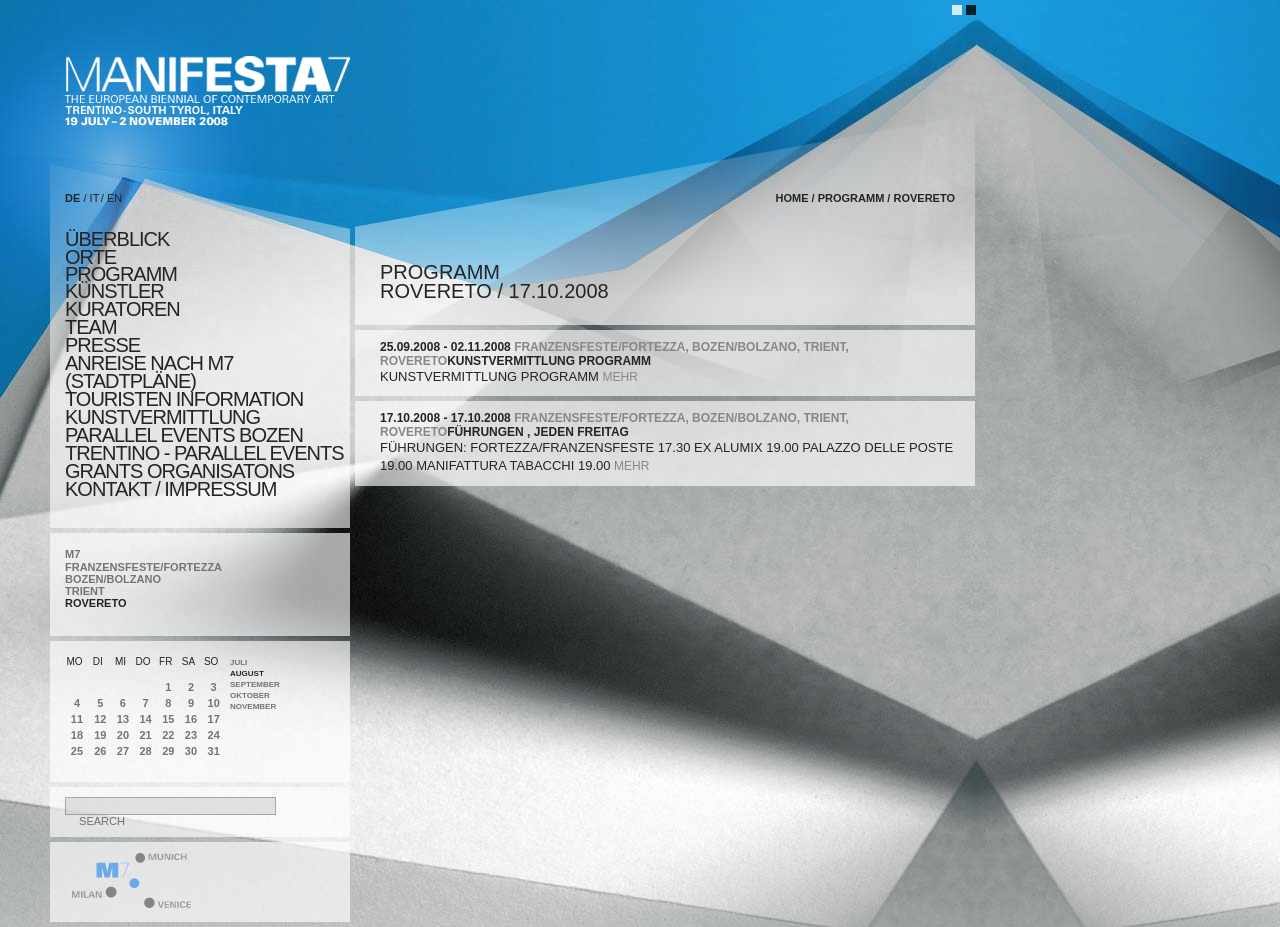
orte (90, 257)
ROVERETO (96, 603)
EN (114, 198)
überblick (117, 239)
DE (72, 198)
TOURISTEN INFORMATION (184, 399)
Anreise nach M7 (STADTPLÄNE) (149, 372)
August (247, 673)
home (792, 198)
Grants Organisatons (179, 471)
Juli (238, 662)
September (255, 684)
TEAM (91, 327)
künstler (114, 291)
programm (121, 274)
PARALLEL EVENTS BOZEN (184, 435)
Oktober (250, 695)
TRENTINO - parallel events (204, 453)
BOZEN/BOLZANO (113, 579)
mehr (619, 377)
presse (102, 345)
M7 (72, 554)
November (253, 706)
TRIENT (85, 591)
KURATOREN (122, 309)
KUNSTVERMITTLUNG (162, 417)
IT (95, 198)
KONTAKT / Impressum (170, 489)
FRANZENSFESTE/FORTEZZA (143, 567)
